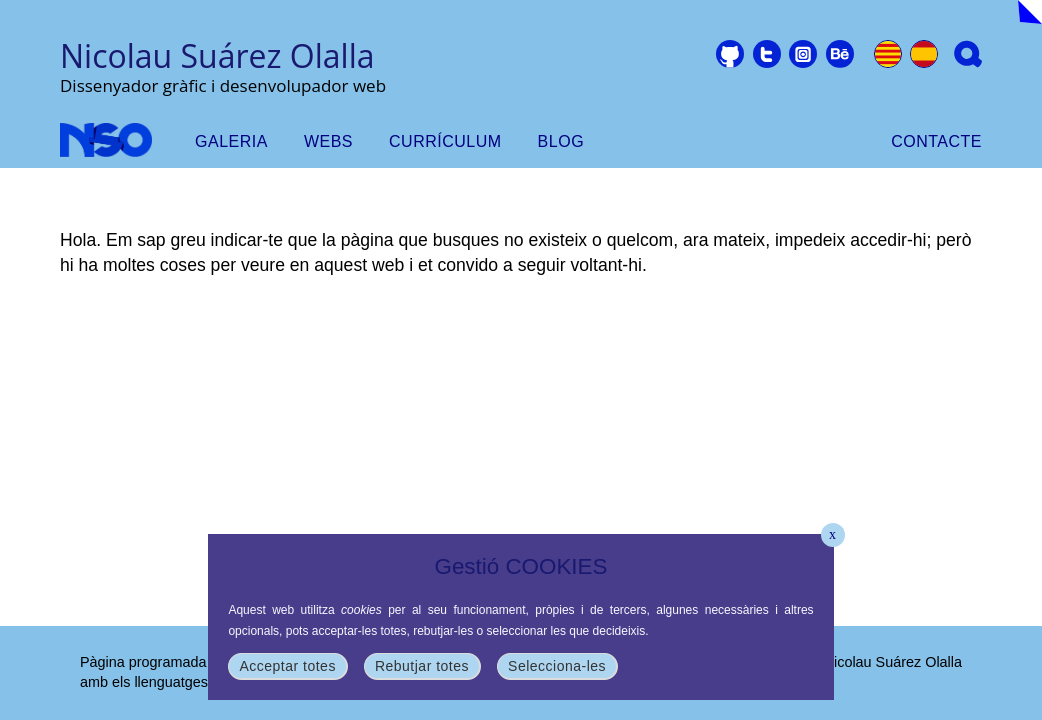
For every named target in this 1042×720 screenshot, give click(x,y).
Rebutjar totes (422, 666)
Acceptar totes (287, 666)
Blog (561, 141)
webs (328, 141)
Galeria (231, 141)
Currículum (445, 141)
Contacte (936, 141)
